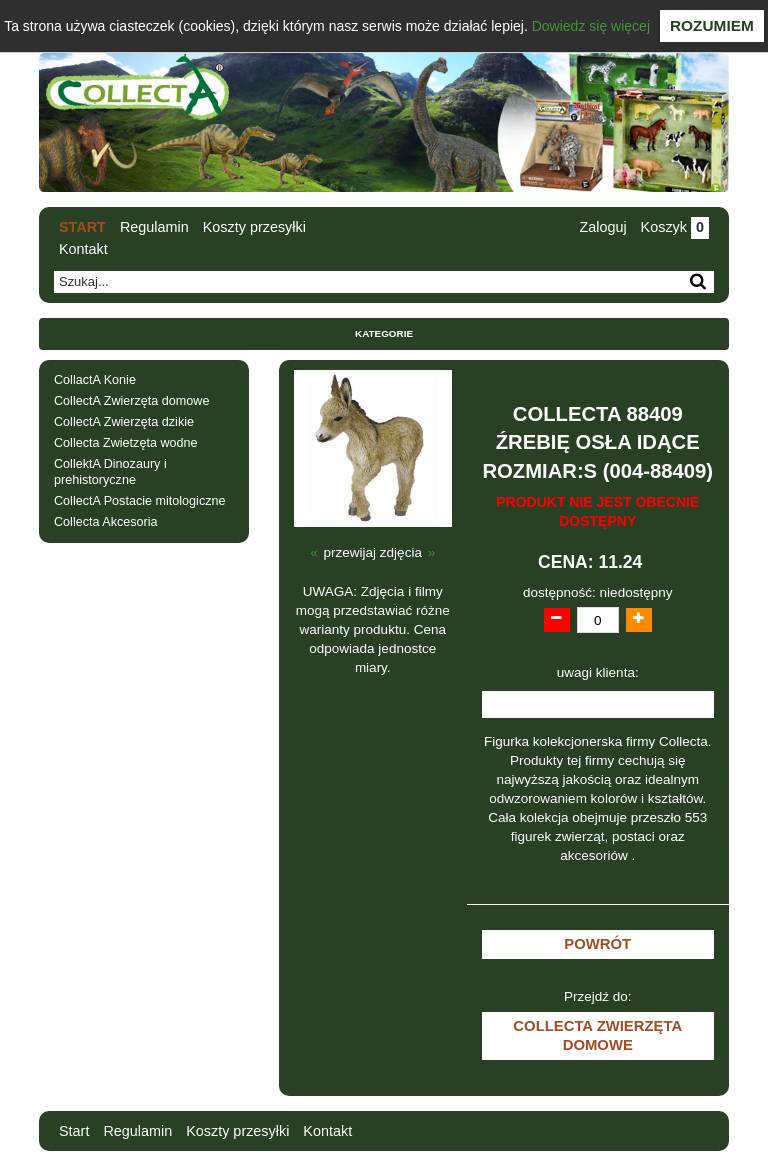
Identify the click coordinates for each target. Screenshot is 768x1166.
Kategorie (384, 333)
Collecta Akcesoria (106, 522)
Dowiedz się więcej (591, 26)
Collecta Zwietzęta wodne (126, 443)
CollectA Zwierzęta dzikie (124, 422)
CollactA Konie (95, 380)
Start (82, 227)
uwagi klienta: (598, 672)
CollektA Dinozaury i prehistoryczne (110, 471)
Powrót (597, 944)
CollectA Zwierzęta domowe (131, 401)
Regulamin (154, 227)
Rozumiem (712, 25)
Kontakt (83, 249)
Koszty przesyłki (254, 227)
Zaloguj (602, 227)
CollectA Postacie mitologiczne (140, 501)
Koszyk (675, 227)
